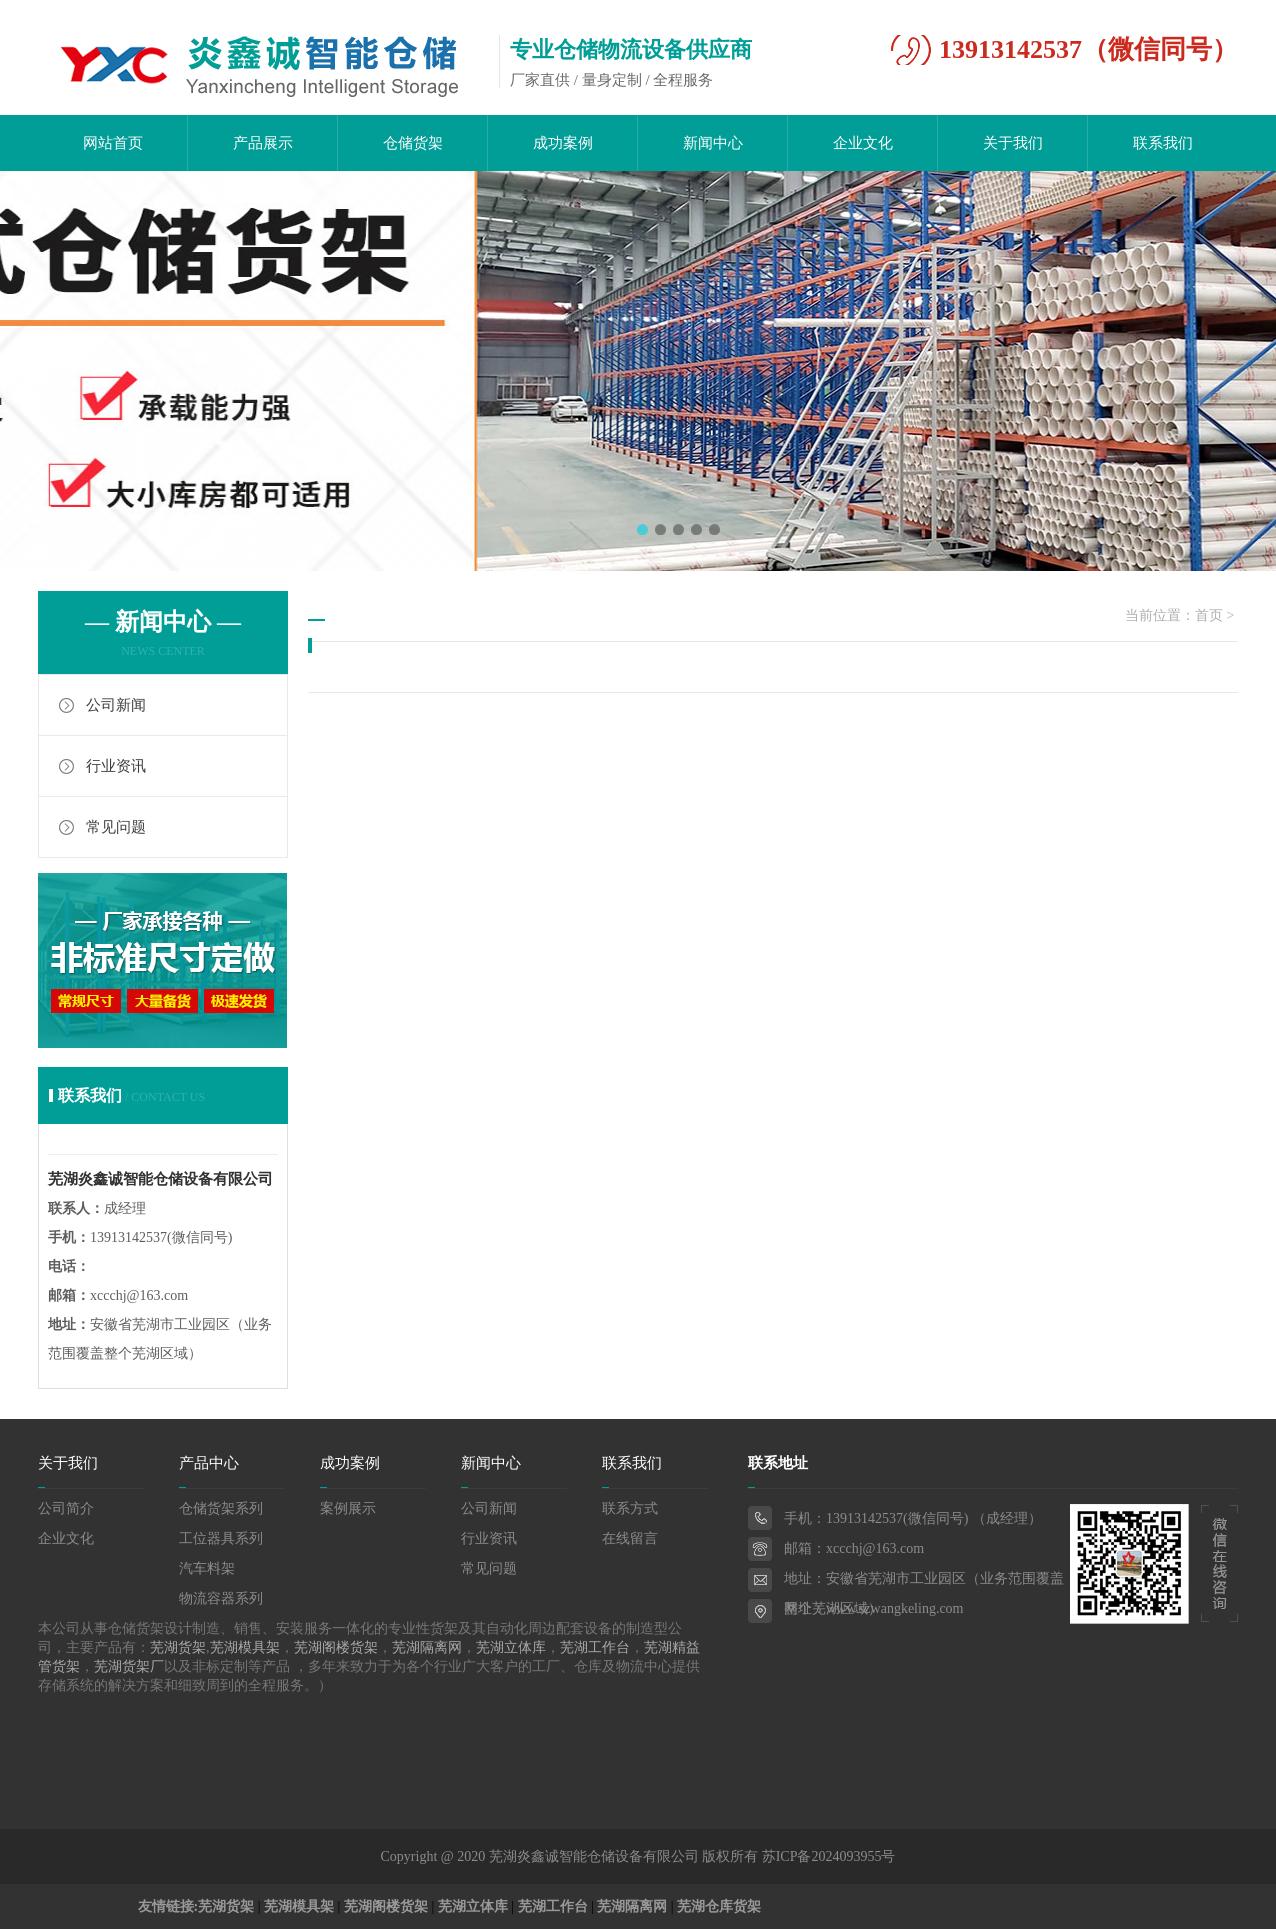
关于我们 (1013, 143)
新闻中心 (713, 143)
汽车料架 (207, 1568)
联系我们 (1163, 143)
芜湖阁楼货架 (336, 1647)
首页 (1209, 615)
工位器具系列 (221, 1538)
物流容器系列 (221, 1598)
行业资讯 (116, 766)
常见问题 (116, 827)
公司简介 (66, 1508)
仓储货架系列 (221, 1508)
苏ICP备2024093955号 (829, 1856)
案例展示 (348, 1508)
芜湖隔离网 (427, 1647)
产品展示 (263, 143)
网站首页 (113, 143)
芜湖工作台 (595, 1647)
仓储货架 (413, 143)
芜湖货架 (178, 1647)
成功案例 (563, 143)
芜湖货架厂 (129, 1666)
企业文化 (863, 143)
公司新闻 (116, 705)
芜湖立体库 (511, 1647)
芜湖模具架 (245, 1647)
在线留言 (630, 1538)
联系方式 (630, 1508)
